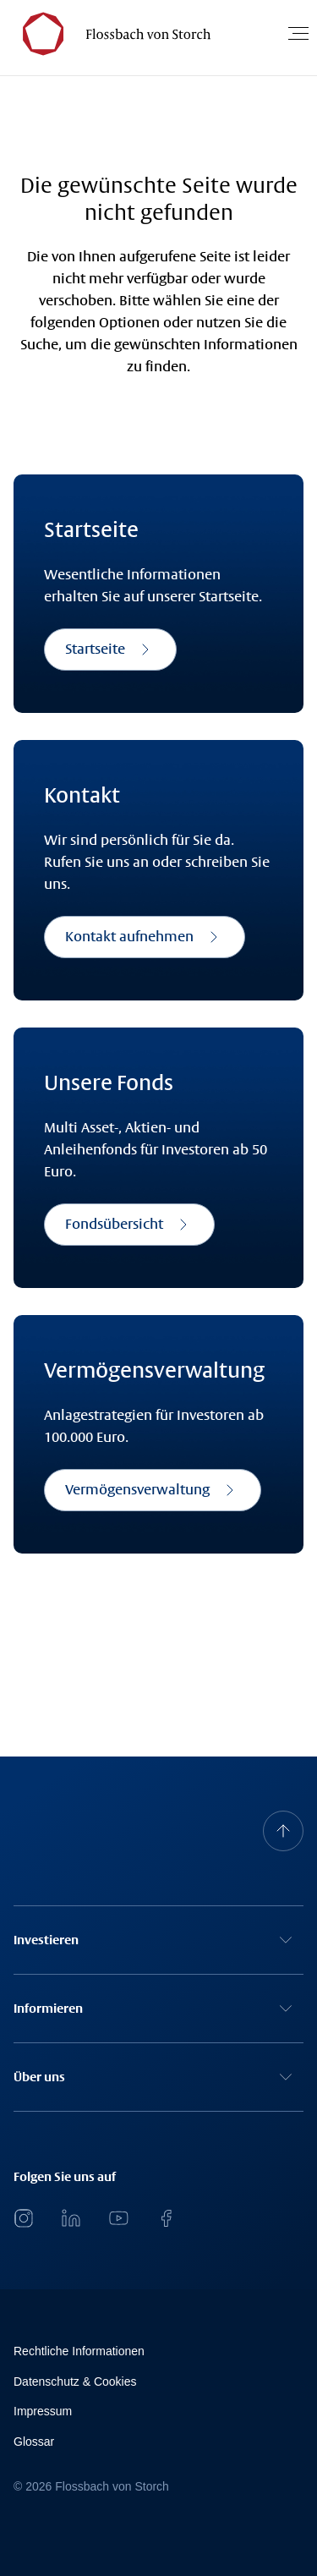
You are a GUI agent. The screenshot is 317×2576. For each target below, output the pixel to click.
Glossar (34, 2441)
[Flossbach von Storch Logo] (109, 33)
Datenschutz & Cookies (75, 2381)
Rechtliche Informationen (79, 2351)
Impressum (43, 2411)
